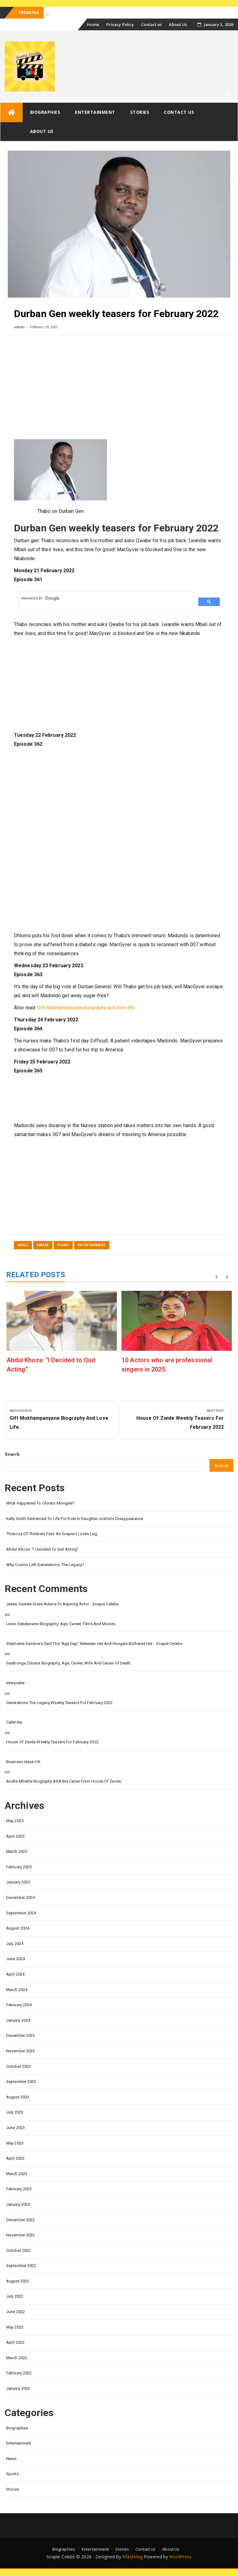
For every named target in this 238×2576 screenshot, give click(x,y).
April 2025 (15, 1836)
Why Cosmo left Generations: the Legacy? (45, 1564)
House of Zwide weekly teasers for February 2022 (52, 1742)
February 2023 (19, 2189)
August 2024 (17, 1928)
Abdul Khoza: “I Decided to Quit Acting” (42, 1549)
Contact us (151, 24)
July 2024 (14, 1943)
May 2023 (15, 2143)
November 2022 (20, 2235)
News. (12, 2458)
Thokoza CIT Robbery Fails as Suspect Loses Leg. (52, 1533)
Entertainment (95, 112)
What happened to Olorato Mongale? (40, 1503)
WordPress (180, 2557)
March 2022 (16, 2357)
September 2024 (21, 1913)
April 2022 (15, 2342)
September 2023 (21, 2081)
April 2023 (15, 2158)
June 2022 (15, 2311)
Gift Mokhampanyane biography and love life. (86, 1008)
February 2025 (19, 1867)
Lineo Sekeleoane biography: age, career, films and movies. (61, 1623)
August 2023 (17, 2097)
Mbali (23, 1245)
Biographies (45, 112)
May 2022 (15, 2327)
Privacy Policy (120, 24)
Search (12, 1454)
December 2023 (20, 2035)
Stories (139, 112)
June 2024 (15, 1958)
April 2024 (15, 1974)
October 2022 (18, 2250)
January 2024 (18, 2020)
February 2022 (19, 2373)
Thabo (63, 1245)
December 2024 (20, 1897)
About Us (178, 24)
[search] (105, 598)
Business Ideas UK (23, 1761)
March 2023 (16, 2173)
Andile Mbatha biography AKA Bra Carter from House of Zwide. (64, 1781)
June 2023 (15, 2127)
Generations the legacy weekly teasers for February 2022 (59, 1702)
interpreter (15, 1683)
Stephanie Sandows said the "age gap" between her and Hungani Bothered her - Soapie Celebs (94, 1643)
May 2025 (15, 1820)
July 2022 (14, 2296)
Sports (12, 2473)
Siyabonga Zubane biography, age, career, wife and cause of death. (69, 1663)
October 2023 (18, 2066)
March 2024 (16, 1989)
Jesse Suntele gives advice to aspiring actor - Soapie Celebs (62, 1604)
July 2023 (14, 2112)
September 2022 (21, 2265)
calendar (14, 1722)
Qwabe (43, 1245)
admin (19, 326)
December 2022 (20, 2220)
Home (93, 24)
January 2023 (18, 2204)
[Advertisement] (119, 389)
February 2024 (19, 2005)
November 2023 (20, 2051)
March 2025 (16, 1851)
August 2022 (17, 2281)
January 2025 (18, 1882)
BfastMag (132, 2557)
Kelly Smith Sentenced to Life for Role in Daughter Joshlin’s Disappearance (74, 1518)
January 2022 (18, 2388)
